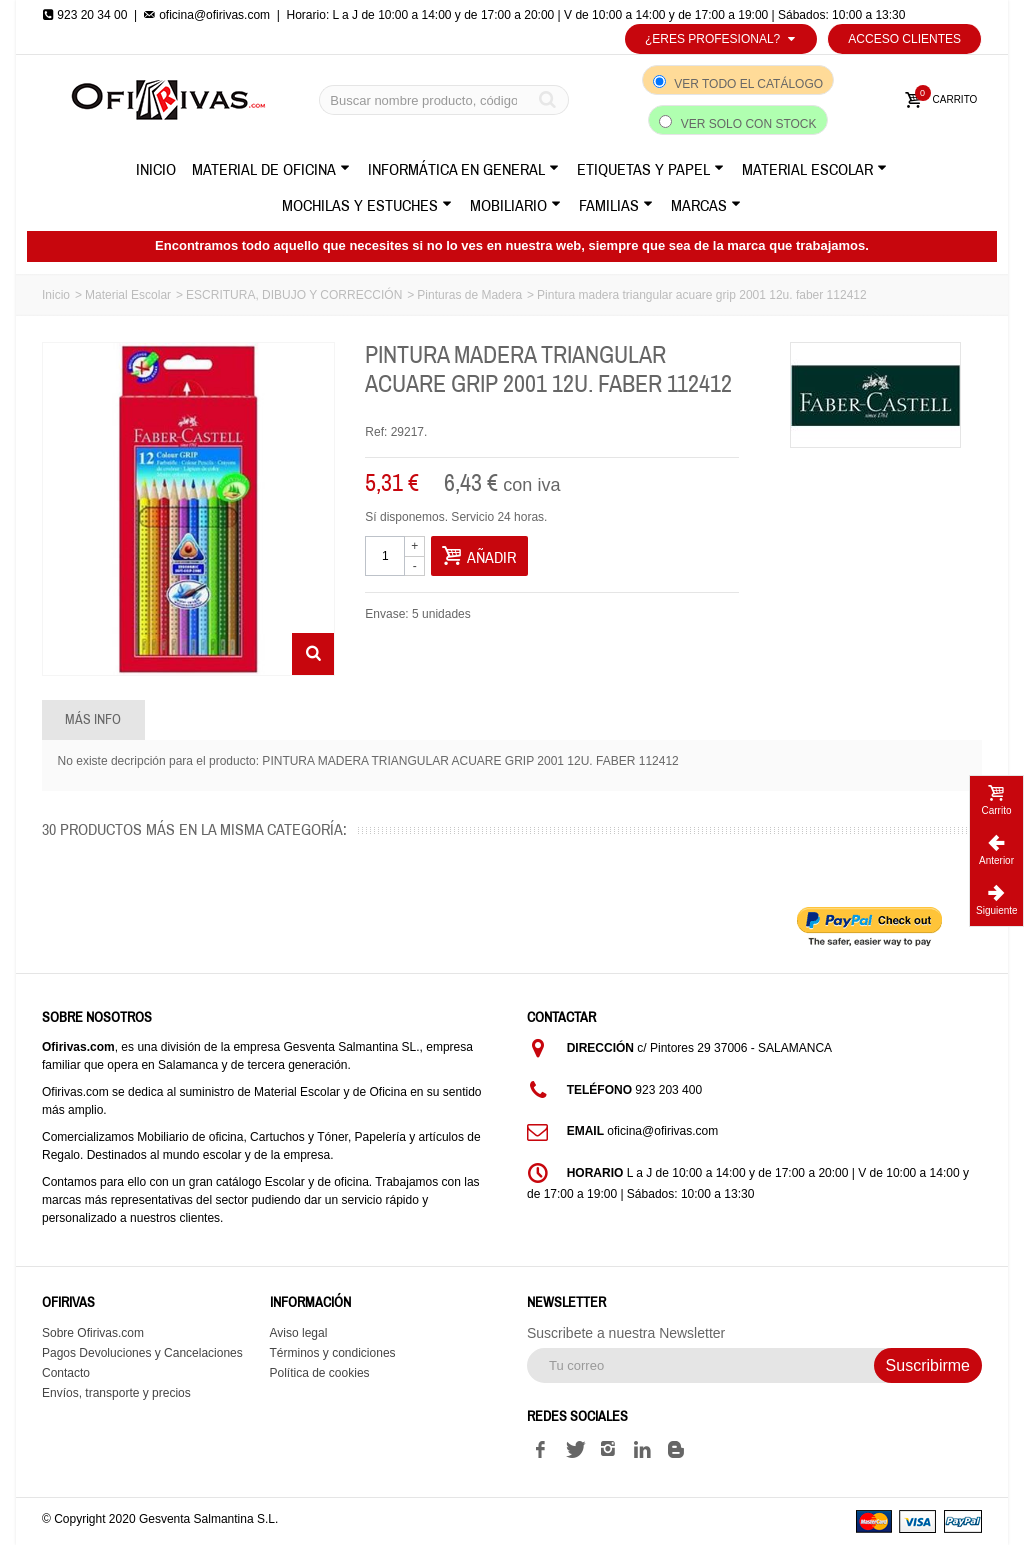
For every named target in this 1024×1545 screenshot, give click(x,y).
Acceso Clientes (904, 39)
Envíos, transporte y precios (116, 1393)
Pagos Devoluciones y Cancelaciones (142, 1353)
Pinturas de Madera (469, 295)
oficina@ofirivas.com (207, 15)
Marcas (706, 206)
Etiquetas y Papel (650, 170)
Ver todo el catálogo (748, 84)
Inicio (156, 170)
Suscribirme (928, 1365)
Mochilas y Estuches (367, 206)
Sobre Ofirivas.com (93, 1333)
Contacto (66, 1373)
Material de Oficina (271, 170)
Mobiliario (515, 206)
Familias (616, 206)
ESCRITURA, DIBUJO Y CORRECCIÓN (294, 295)
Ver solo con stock (749, 124)
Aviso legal (299, 1333)
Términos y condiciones (333, 1353)
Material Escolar (814, 170)
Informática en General (463, 170)
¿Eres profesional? (721, 39)
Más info (93, 720)
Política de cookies (320, 1373)
